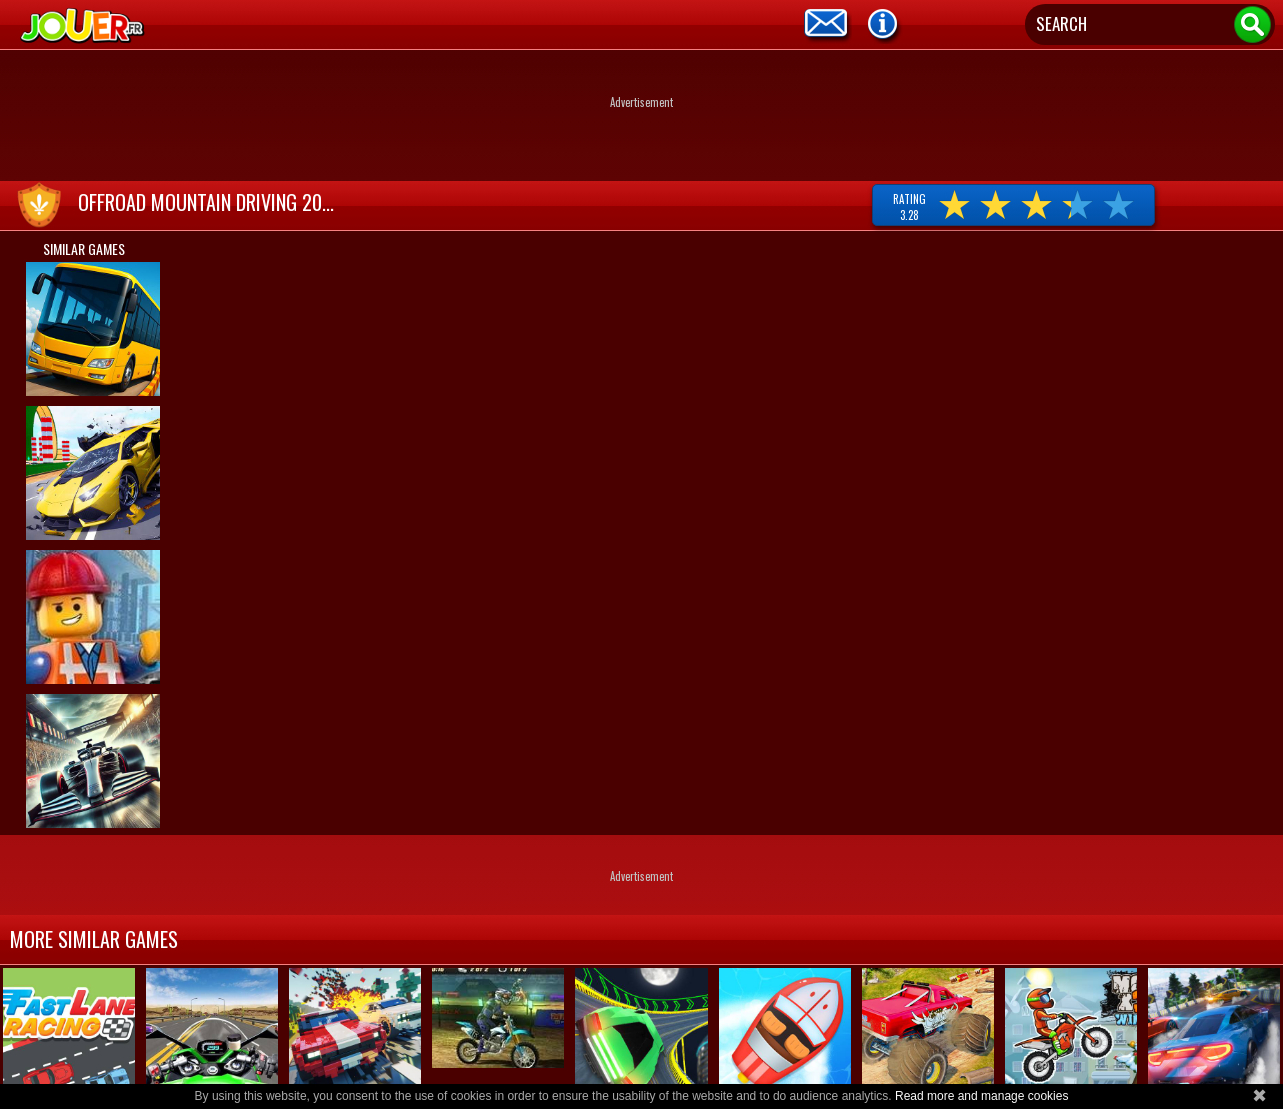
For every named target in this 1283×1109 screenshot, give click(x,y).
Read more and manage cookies (981, 1096)
